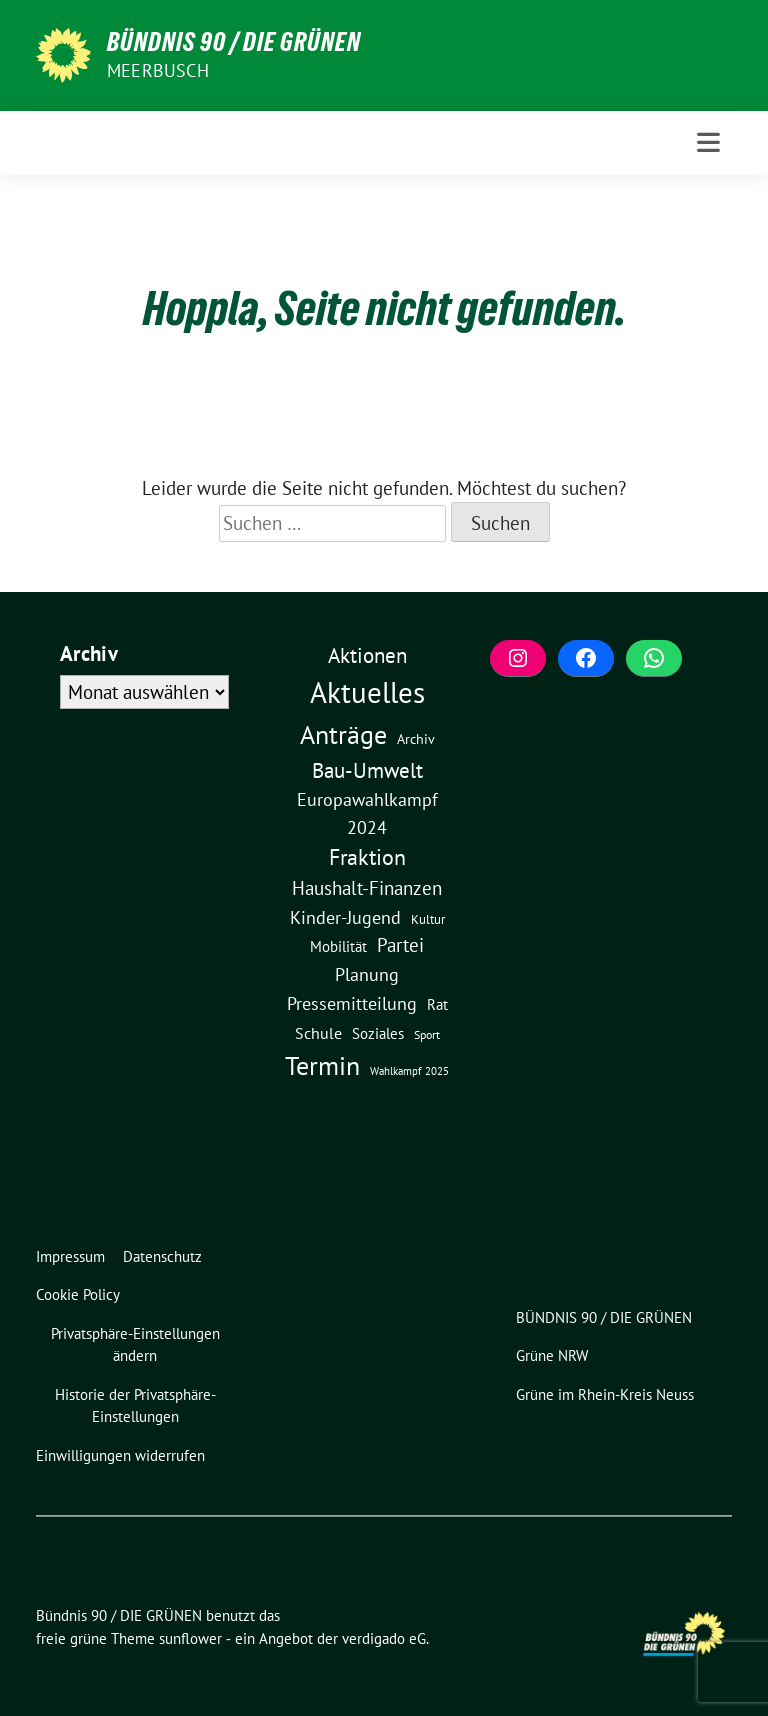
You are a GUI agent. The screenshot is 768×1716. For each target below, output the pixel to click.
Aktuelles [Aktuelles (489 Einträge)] (367, 692)
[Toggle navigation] (708, 142)
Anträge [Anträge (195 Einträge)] (343, 734)
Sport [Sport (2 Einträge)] (427, 1034)
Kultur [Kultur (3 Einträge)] (428, 919)
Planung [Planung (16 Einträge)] (367, 974)
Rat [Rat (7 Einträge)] (437, 1004)
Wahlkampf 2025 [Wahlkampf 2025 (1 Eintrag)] (409, 1071)
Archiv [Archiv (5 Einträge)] (416, 738)
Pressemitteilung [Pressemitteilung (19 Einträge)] (352, 1003)
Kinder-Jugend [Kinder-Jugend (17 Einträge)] (345, 917)
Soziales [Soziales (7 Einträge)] (378, 1033)
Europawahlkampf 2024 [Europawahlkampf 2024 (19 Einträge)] (367, 813)
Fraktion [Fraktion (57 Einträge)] (367, 857)
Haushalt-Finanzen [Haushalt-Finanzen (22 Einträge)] (367, 888)
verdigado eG (384, 1638)
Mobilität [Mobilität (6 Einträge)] (338, 946)
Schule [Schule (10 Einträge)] (318, 1033)
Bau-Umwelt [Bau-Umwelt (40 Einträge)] (367, 770)
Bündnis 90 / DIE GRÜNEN (234, 42)
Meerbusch (158, 70)
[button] (139, 1345)
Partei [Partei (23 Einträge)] (400, 945)
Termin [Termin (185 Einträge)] (322, 1065)
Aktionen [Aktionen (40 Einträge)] (367, 655)
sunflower (190, 1638)
